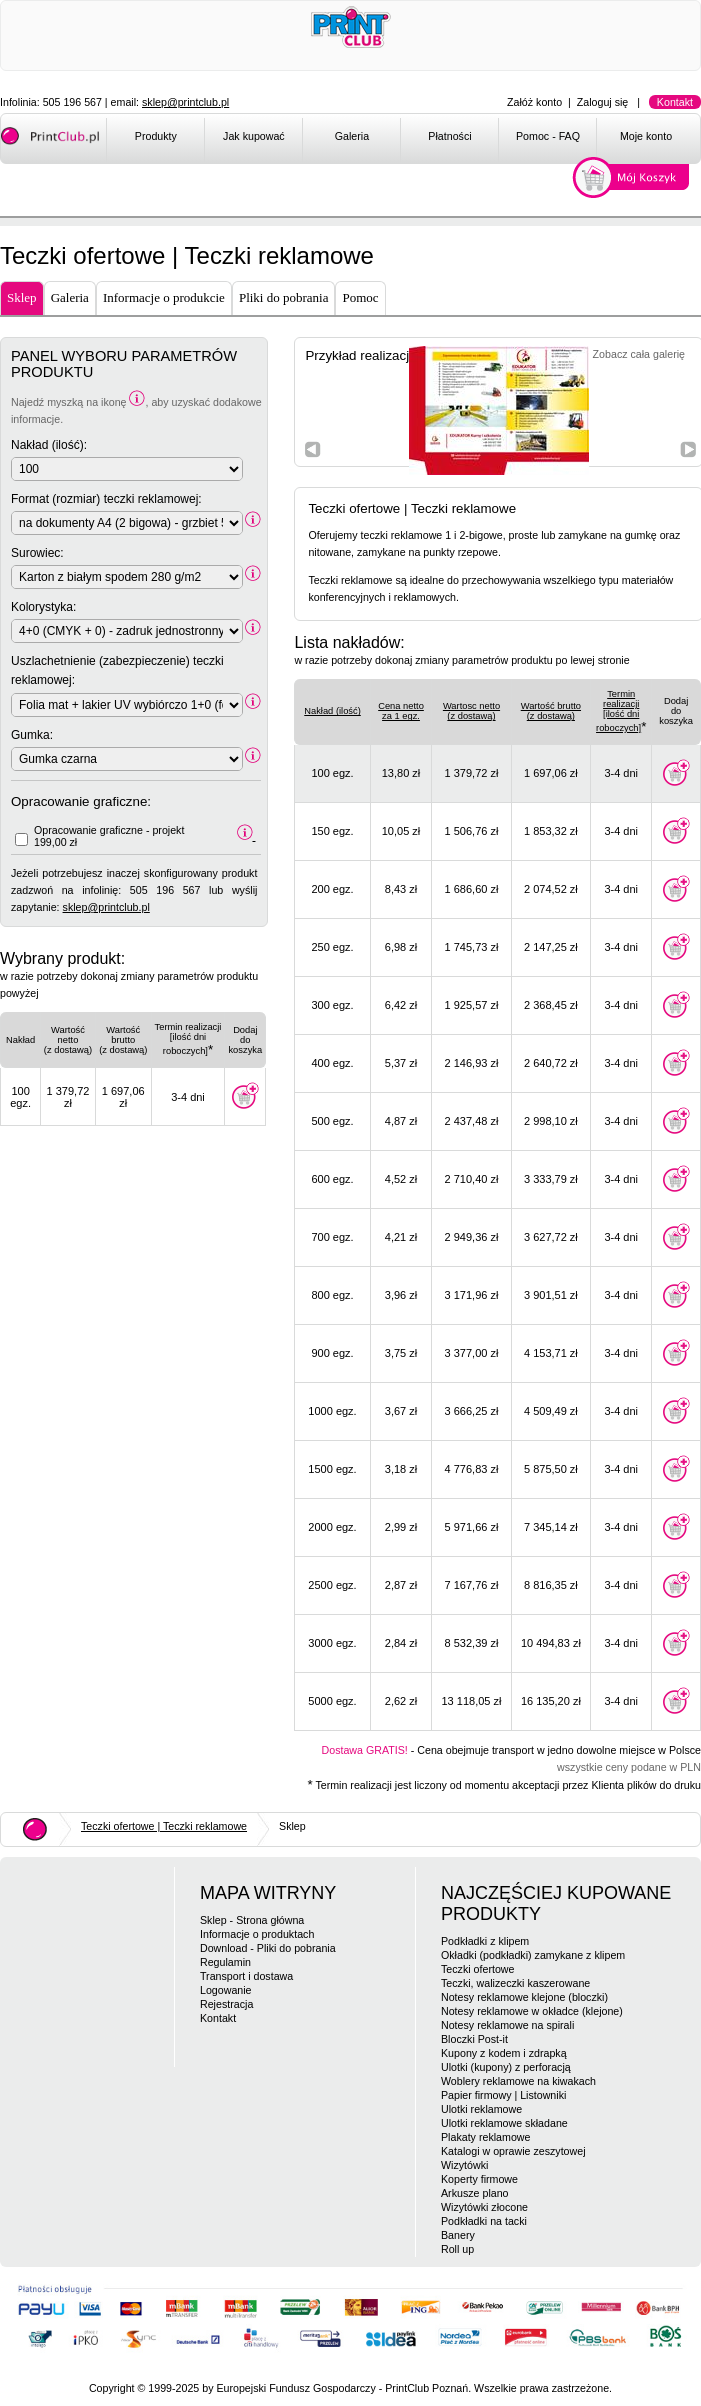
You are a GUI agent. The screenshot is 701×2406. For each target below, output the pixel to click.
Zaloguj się (603, 102)
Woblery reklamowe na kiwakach (518, 2081)
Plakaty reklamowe (485, 2137)
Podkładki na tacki (484, 2221)
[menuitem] (155, 140)
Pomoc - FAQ (548, 136)
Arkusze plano (475, 2193)
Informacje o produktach (257, 1934)
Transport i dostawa (246, 1976)
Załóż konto (534, 102)
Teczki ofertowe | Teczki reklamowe (164, 1826)
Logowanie (226, 1990)
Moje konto (646, 136)
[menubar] (403, 140)
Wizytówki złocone (484, 2207)
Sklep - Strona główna (252, 1920)
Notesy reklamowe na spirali (507, 2025)
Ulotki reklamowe (481, 2109)
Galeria (352, 136)
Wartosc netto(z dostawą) (471, 711)
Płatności (449, 136)
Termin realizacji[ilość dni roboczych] (618, 711)
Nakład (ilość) (332, 711)
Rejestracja (226, 2004)
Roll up (457, 2249)
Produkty (156, 136)
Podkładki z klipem (485, 1941)
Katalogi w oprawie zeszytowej (513, 2151)
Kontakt (675, 102)
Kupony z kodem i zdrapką (504, 2053)
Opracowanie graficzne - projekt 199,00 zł (109, 836)
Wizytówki (464, 2165)
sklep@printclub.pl (185, 102)
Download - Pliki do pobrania (268, 1948)
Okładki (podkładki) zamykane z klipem (533, 1955)
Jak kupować (254, 136)
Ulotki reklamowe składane (504, 2123)
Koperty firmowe (479, 2179)
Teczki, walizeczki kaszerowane (515, 1983)
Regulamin (225, 1962)
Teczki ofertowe (477, 1969)
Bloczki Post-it (474, 2039)
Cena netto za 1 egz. (401, 711)
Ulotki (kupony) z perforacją (506, 2067)
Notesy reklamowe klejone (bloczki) (524, 1997)
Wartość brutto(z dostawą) (551, 711)
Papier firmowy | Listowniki (503, 2095)
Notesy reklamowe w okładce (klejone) (532, 2011)
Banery (458, 2235)
